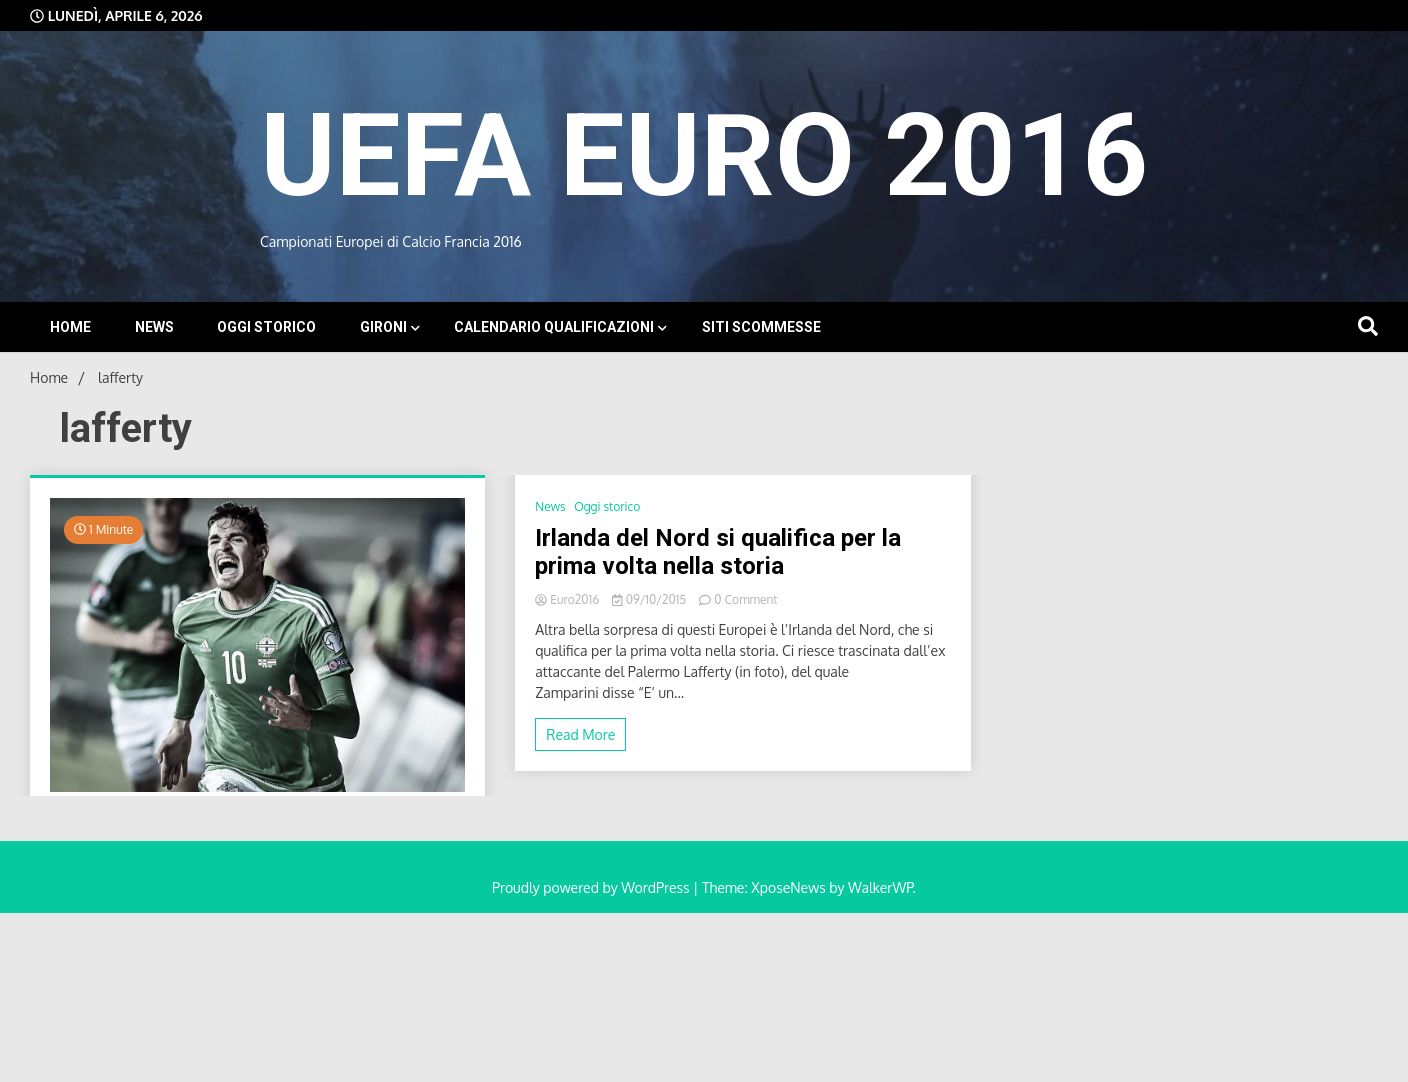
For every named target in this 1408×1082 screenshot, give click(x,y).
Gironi (383, 327)
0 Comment (745, 599)
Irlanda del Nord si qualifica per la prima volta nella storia (718, 552)
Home (70, 327)
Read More (580, 734)
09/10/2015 (650, 599)
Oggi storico (266, 327)
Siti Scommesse (761, 327)
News (154, 327)
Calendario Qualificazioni (554, 327)
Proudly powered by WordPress (592, 887)
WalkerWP (880, 887)
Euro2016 (568, 599)
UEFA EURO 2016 (704, 155)
